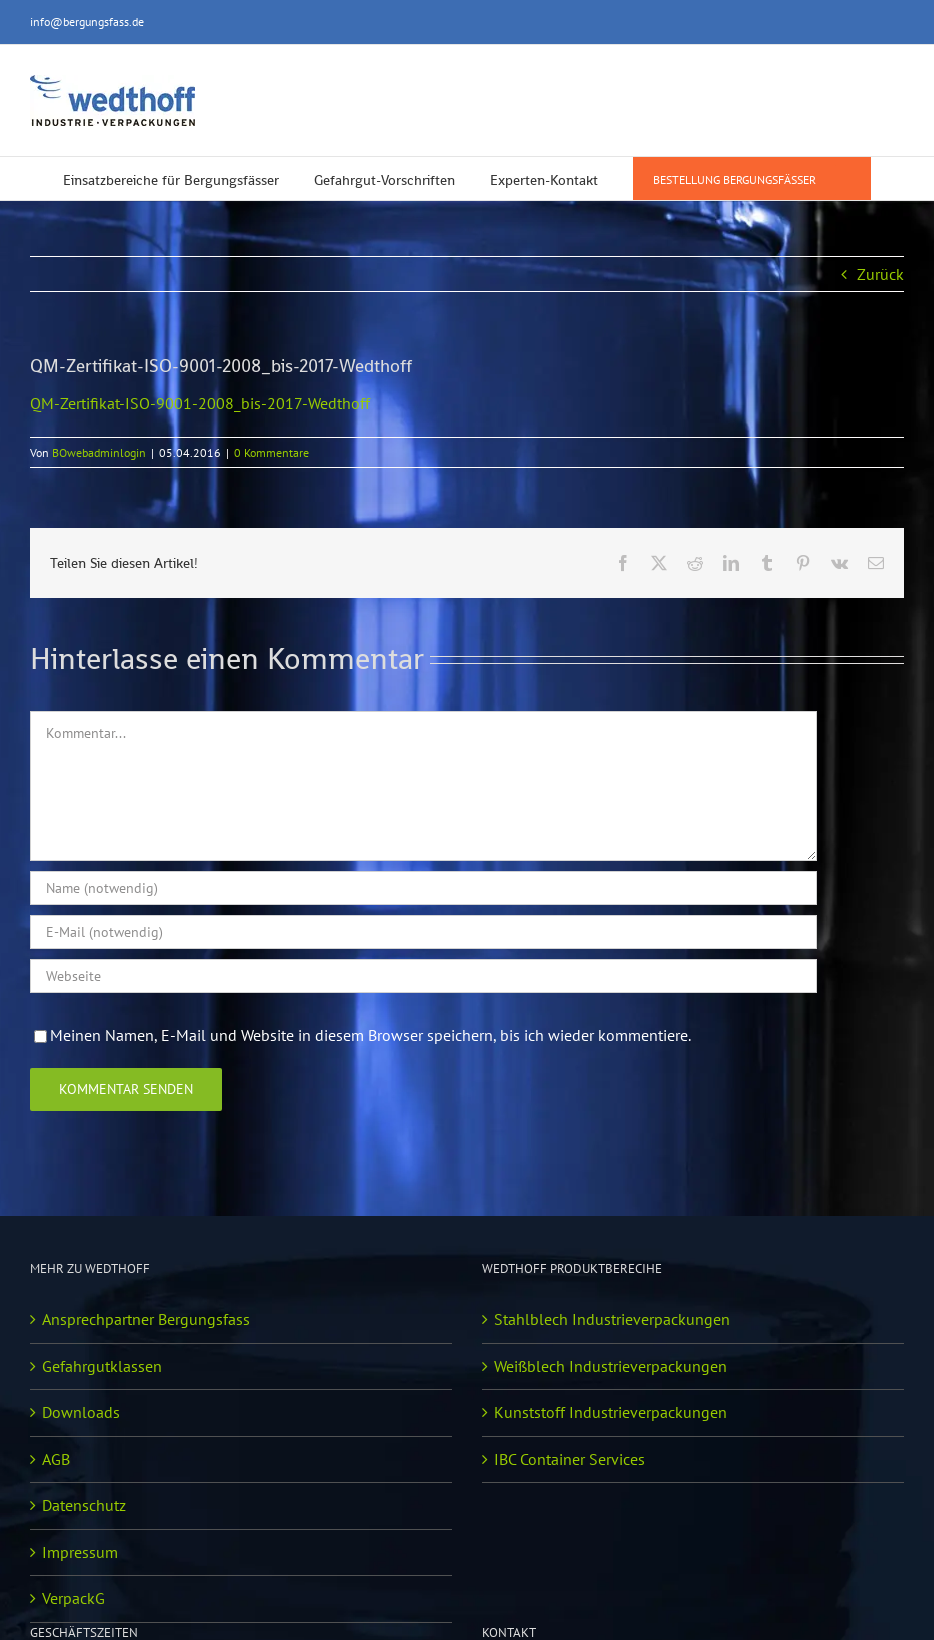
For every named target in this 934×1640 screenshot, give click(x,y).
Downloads (81, 1412)
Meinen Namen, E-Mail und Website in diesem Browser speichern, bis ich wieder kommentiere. (370, 1035)
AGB (56, 1459)
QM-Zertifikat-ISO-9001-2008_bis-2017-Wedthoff (200, 403)
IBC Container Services (569, 1459)
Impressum (80, 1552)
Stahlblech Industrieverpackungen (612, 1319)
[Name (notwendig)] (423, 888)
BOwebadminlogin (99, 452)
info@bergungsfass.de (87, 21)
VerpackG (73, 1598)
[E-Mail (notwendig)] (423, 932)
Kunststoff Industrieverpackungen (610, 1412)
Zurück (880, 274)
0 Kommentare (271, 452)
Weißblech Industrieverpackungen (610, 1366)
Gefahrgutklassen (102, 1366)
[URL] (423, 976)
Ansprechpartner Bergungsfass (146, 1319)
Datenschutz (84, 1505)
